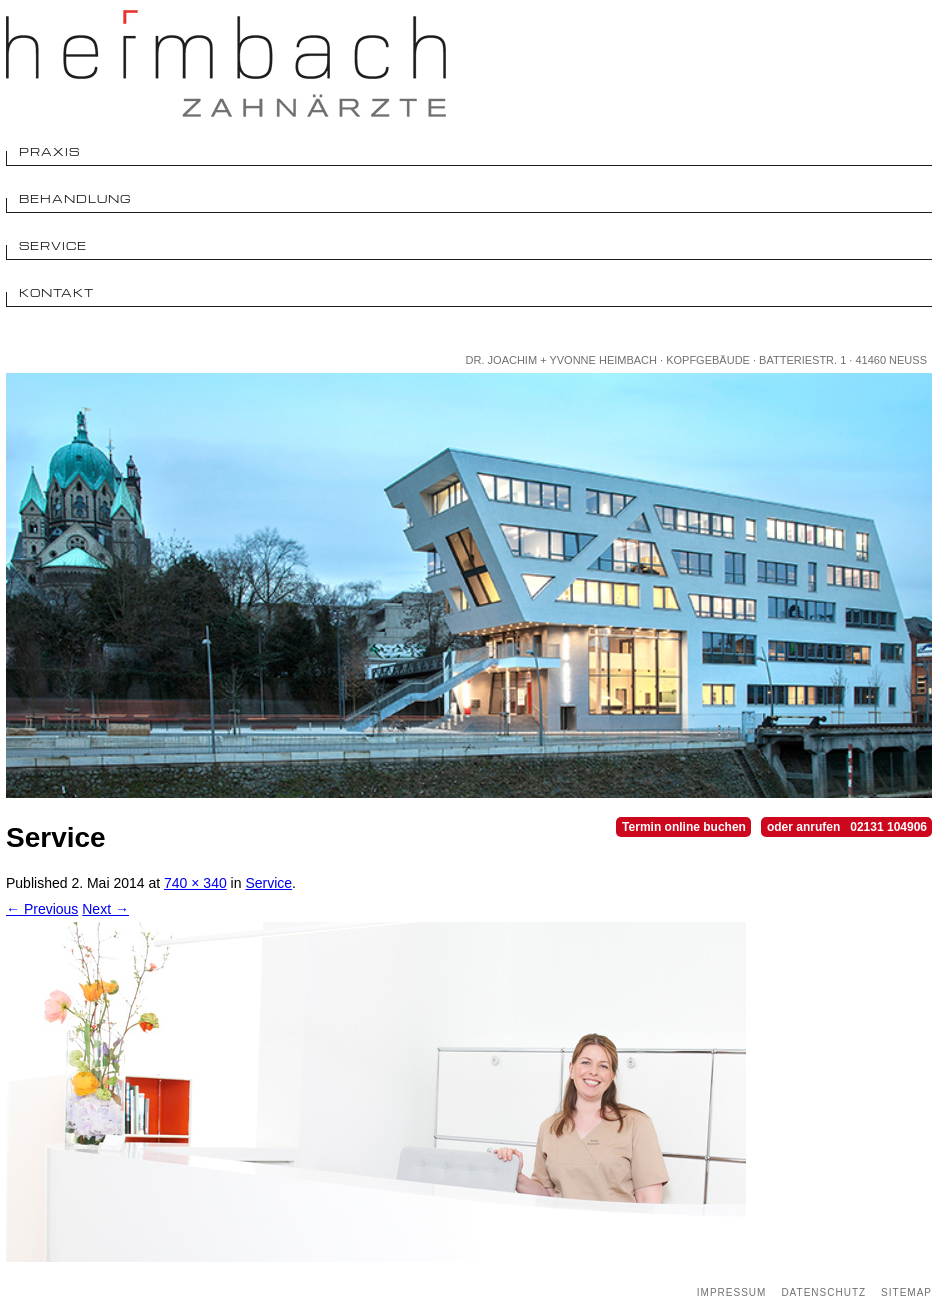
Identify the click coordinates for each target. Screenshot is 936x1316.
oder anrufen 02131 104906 (847, 827)
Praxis (49, 151)
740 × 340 (195, 883)
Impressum (732, 1292)
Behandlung (75, 198)
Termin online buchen (684, 827)
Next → (105, 909)
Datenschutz (823, 1292)
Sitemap (906, 1292)
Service (53, 245)
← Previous (42, 909)
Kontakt (56, 292)
